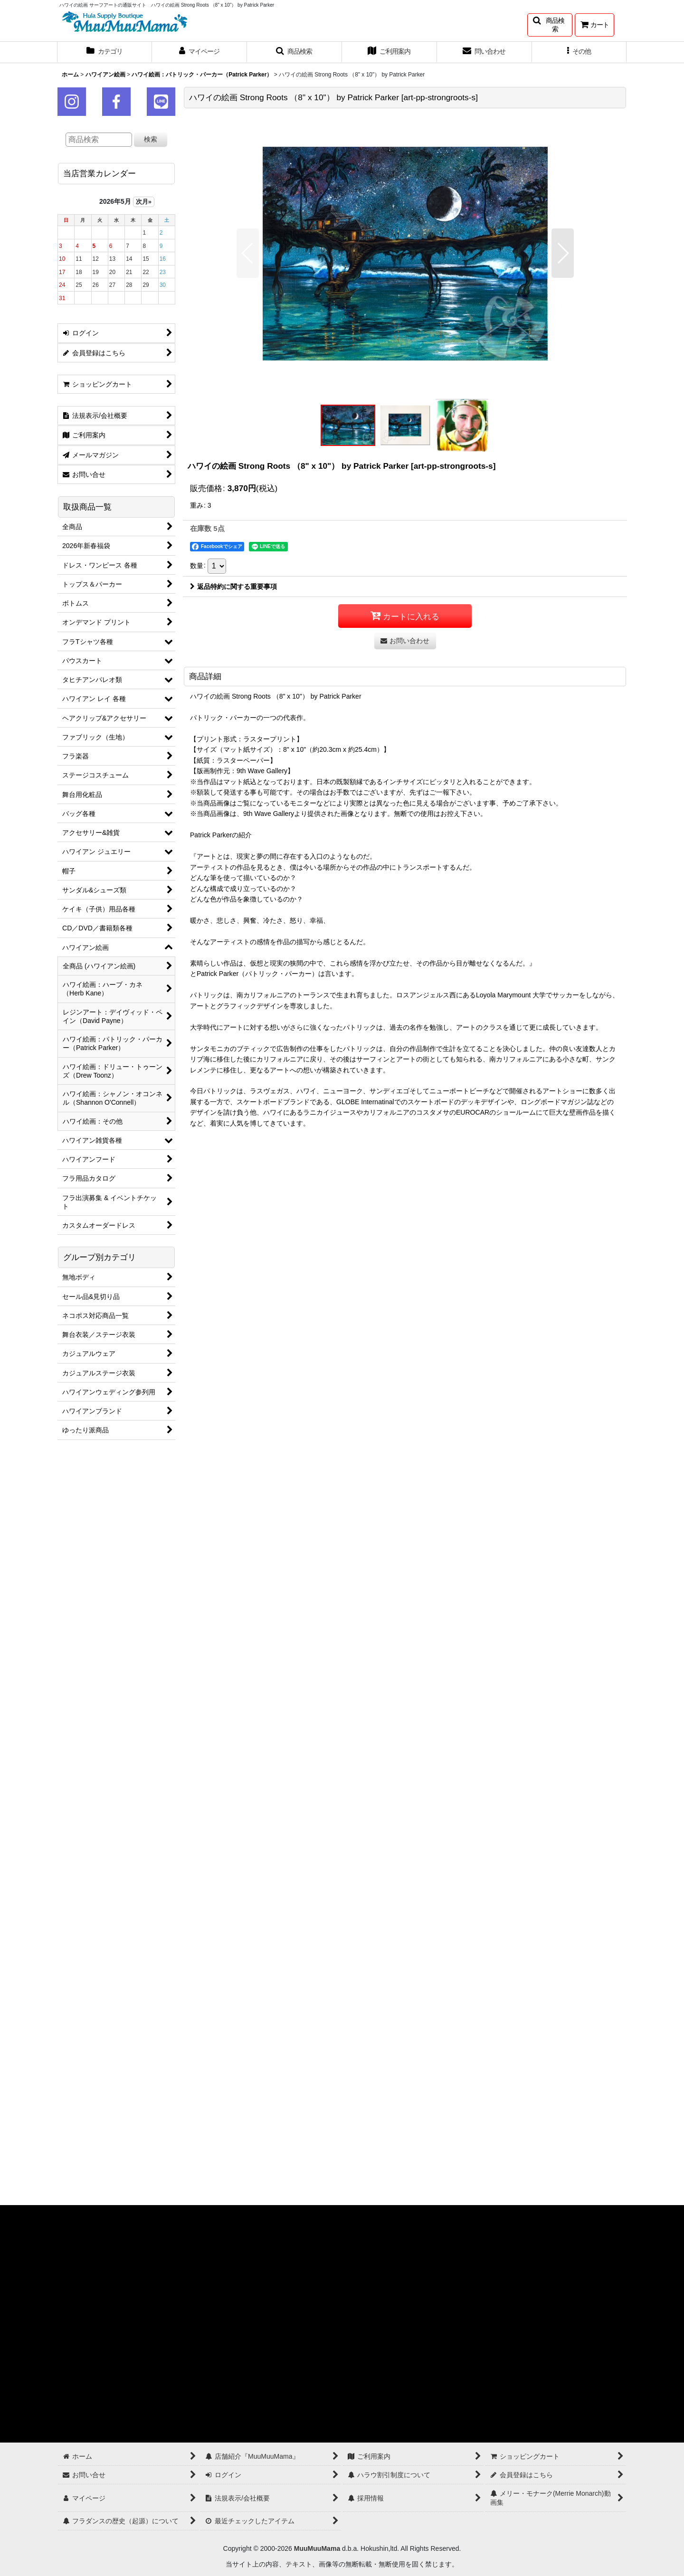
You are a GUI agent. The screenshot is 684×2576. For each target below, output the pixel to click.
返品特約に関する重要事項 (233, 586)
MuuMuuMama (317, 2548)
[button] (549, 25)
